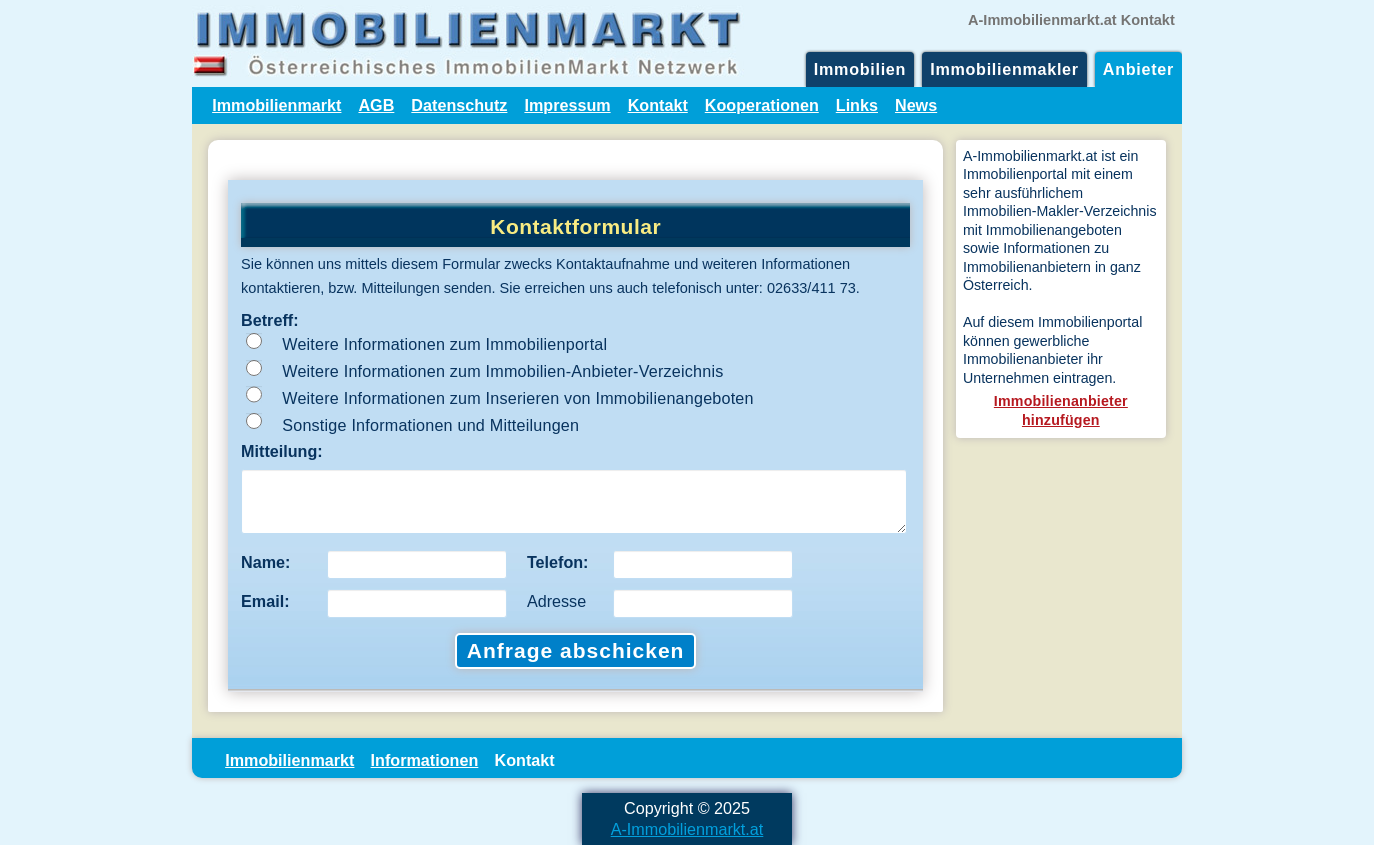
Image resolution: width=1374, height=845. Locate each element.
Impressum (567, 105)
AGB (376, 105)
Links (857, 105)
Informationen (425, 760)
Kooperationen (762, 105)
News (916, 105)
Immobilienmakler (1004, 69)
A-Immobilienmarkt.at (687, 829)
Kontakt (658, 105)
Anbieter (1138, 69)
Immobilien (860, 69)
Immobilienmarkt (276, 105)
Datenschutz (459, 105)
